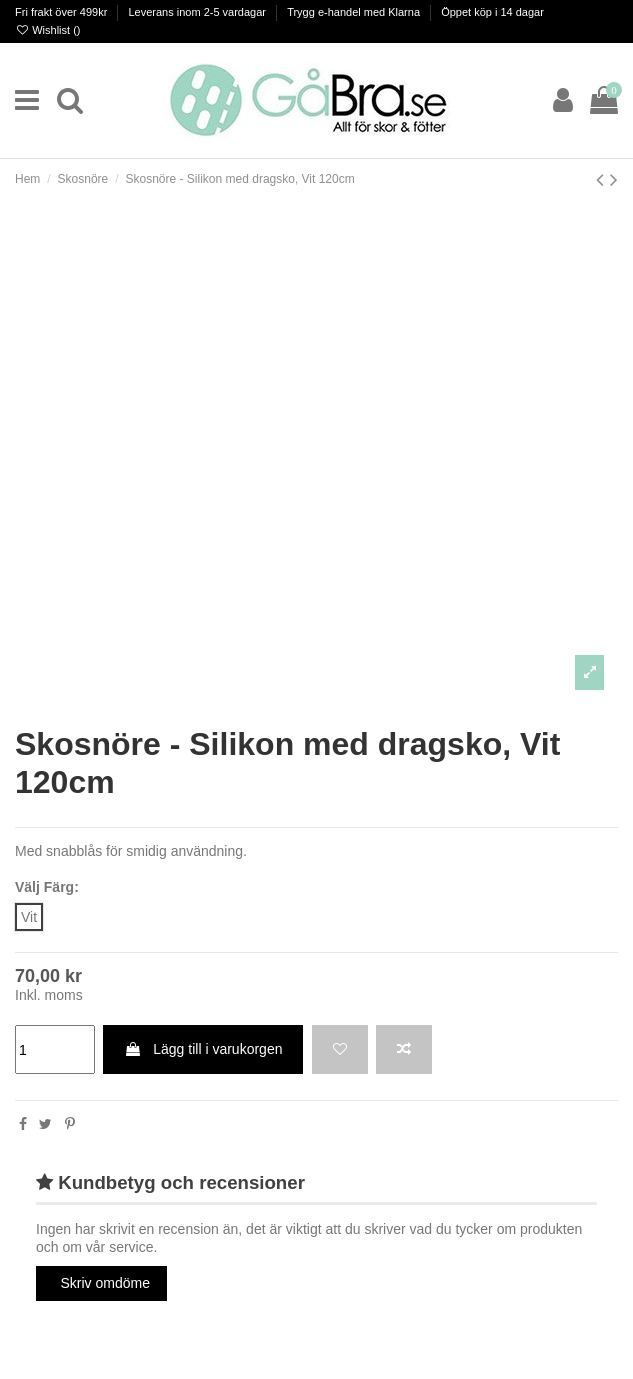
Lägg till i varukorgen (203, 1049)
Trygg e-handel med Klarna (355, 12)
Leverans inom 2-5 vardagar (198, 12)
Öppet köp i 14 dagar (492, 12)
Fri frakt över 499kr (62, 12)
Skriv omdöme (105, 1283)
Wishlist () (47, 30)
